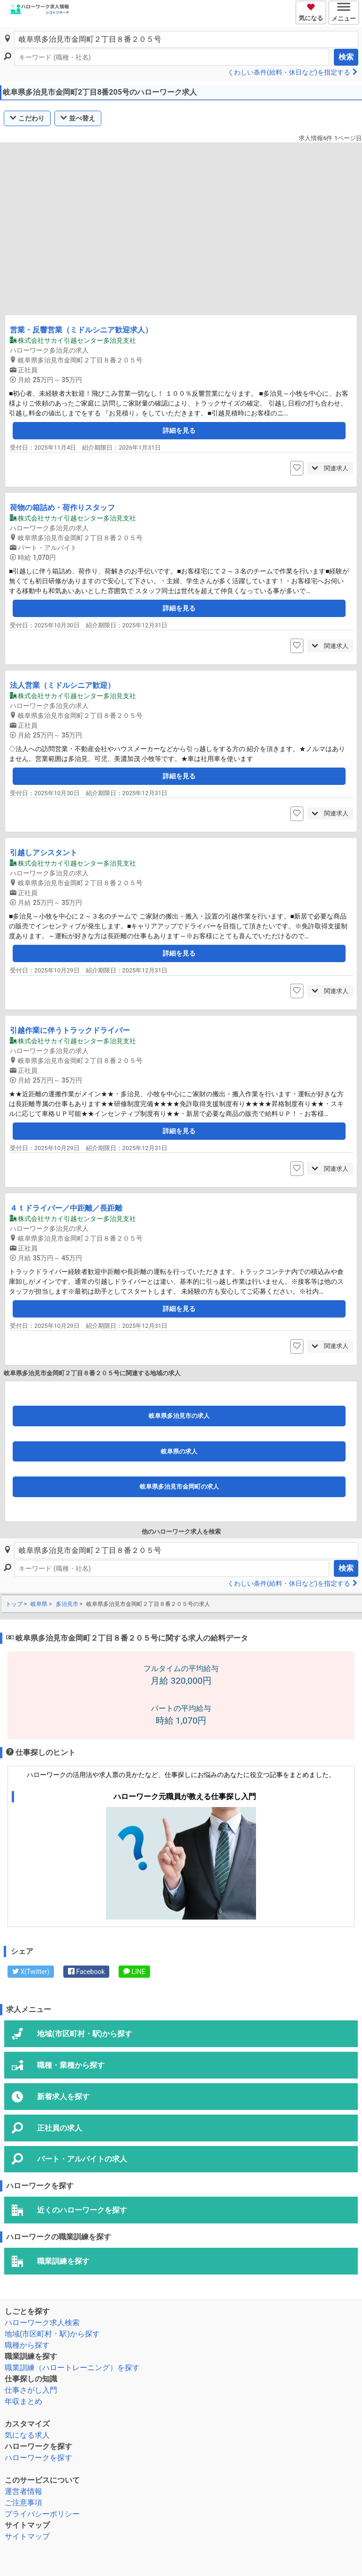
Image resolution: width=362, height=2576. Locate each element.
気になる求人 (27, 2435)
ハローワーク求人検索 (42, 2322)
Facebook (86, 1971)
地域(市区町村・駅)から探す (52, 2333)
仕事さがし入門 (31, 2390)
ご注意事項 (23, 2502)
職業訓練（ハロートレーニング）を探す (72, 2367)
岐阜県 (38, 1604)
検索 (346, 57)
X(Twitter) (30, 1971)
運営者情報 (23, 2491)
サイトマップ (27, 2536)
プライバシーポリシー (42, 2513)
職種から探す (27, 2345)
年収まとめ (23, 2401)
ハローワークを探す (38, 2457)
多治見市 (67, 1604)
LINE (134, 1971)
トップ (14, 1604)
